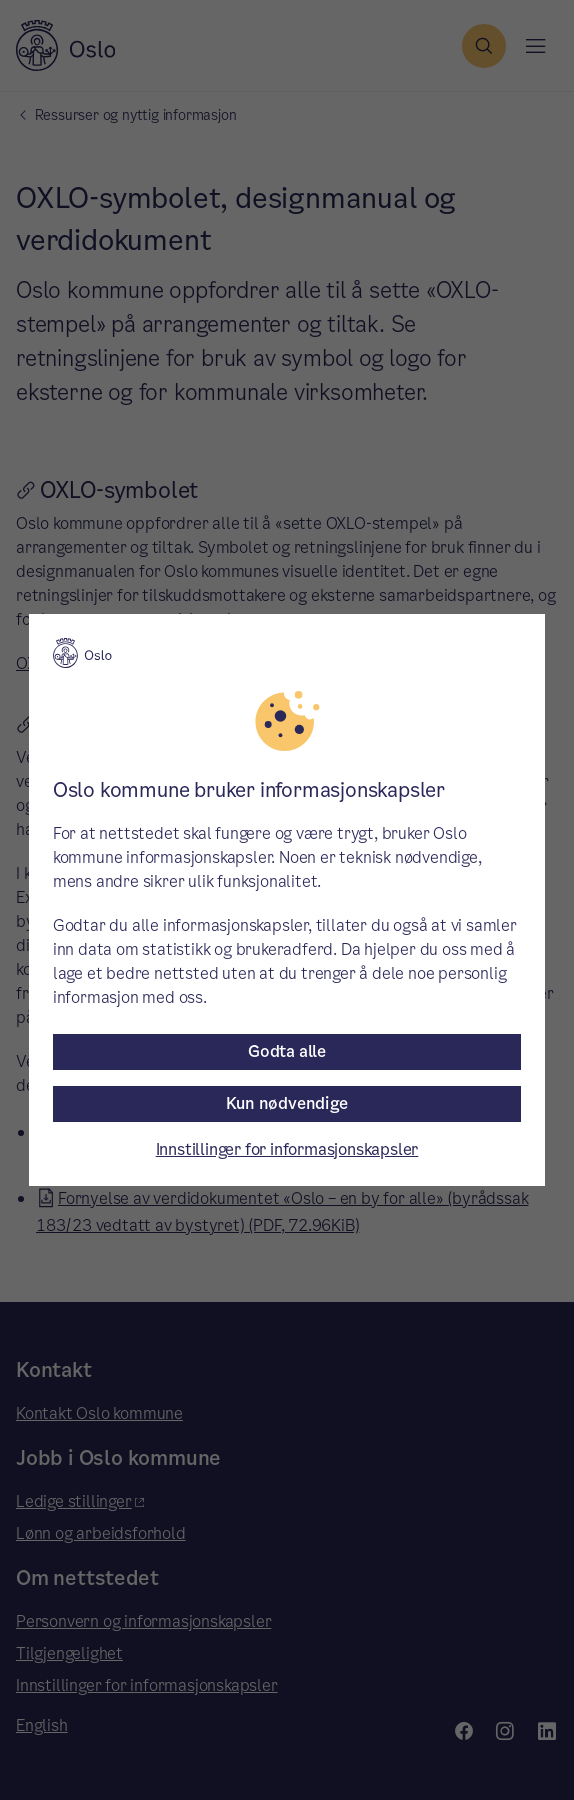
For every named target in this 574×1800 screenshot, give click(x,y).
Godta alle (287, 1051)
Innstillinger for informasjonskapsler (287, 1149)
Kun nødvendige (286, 1103)
